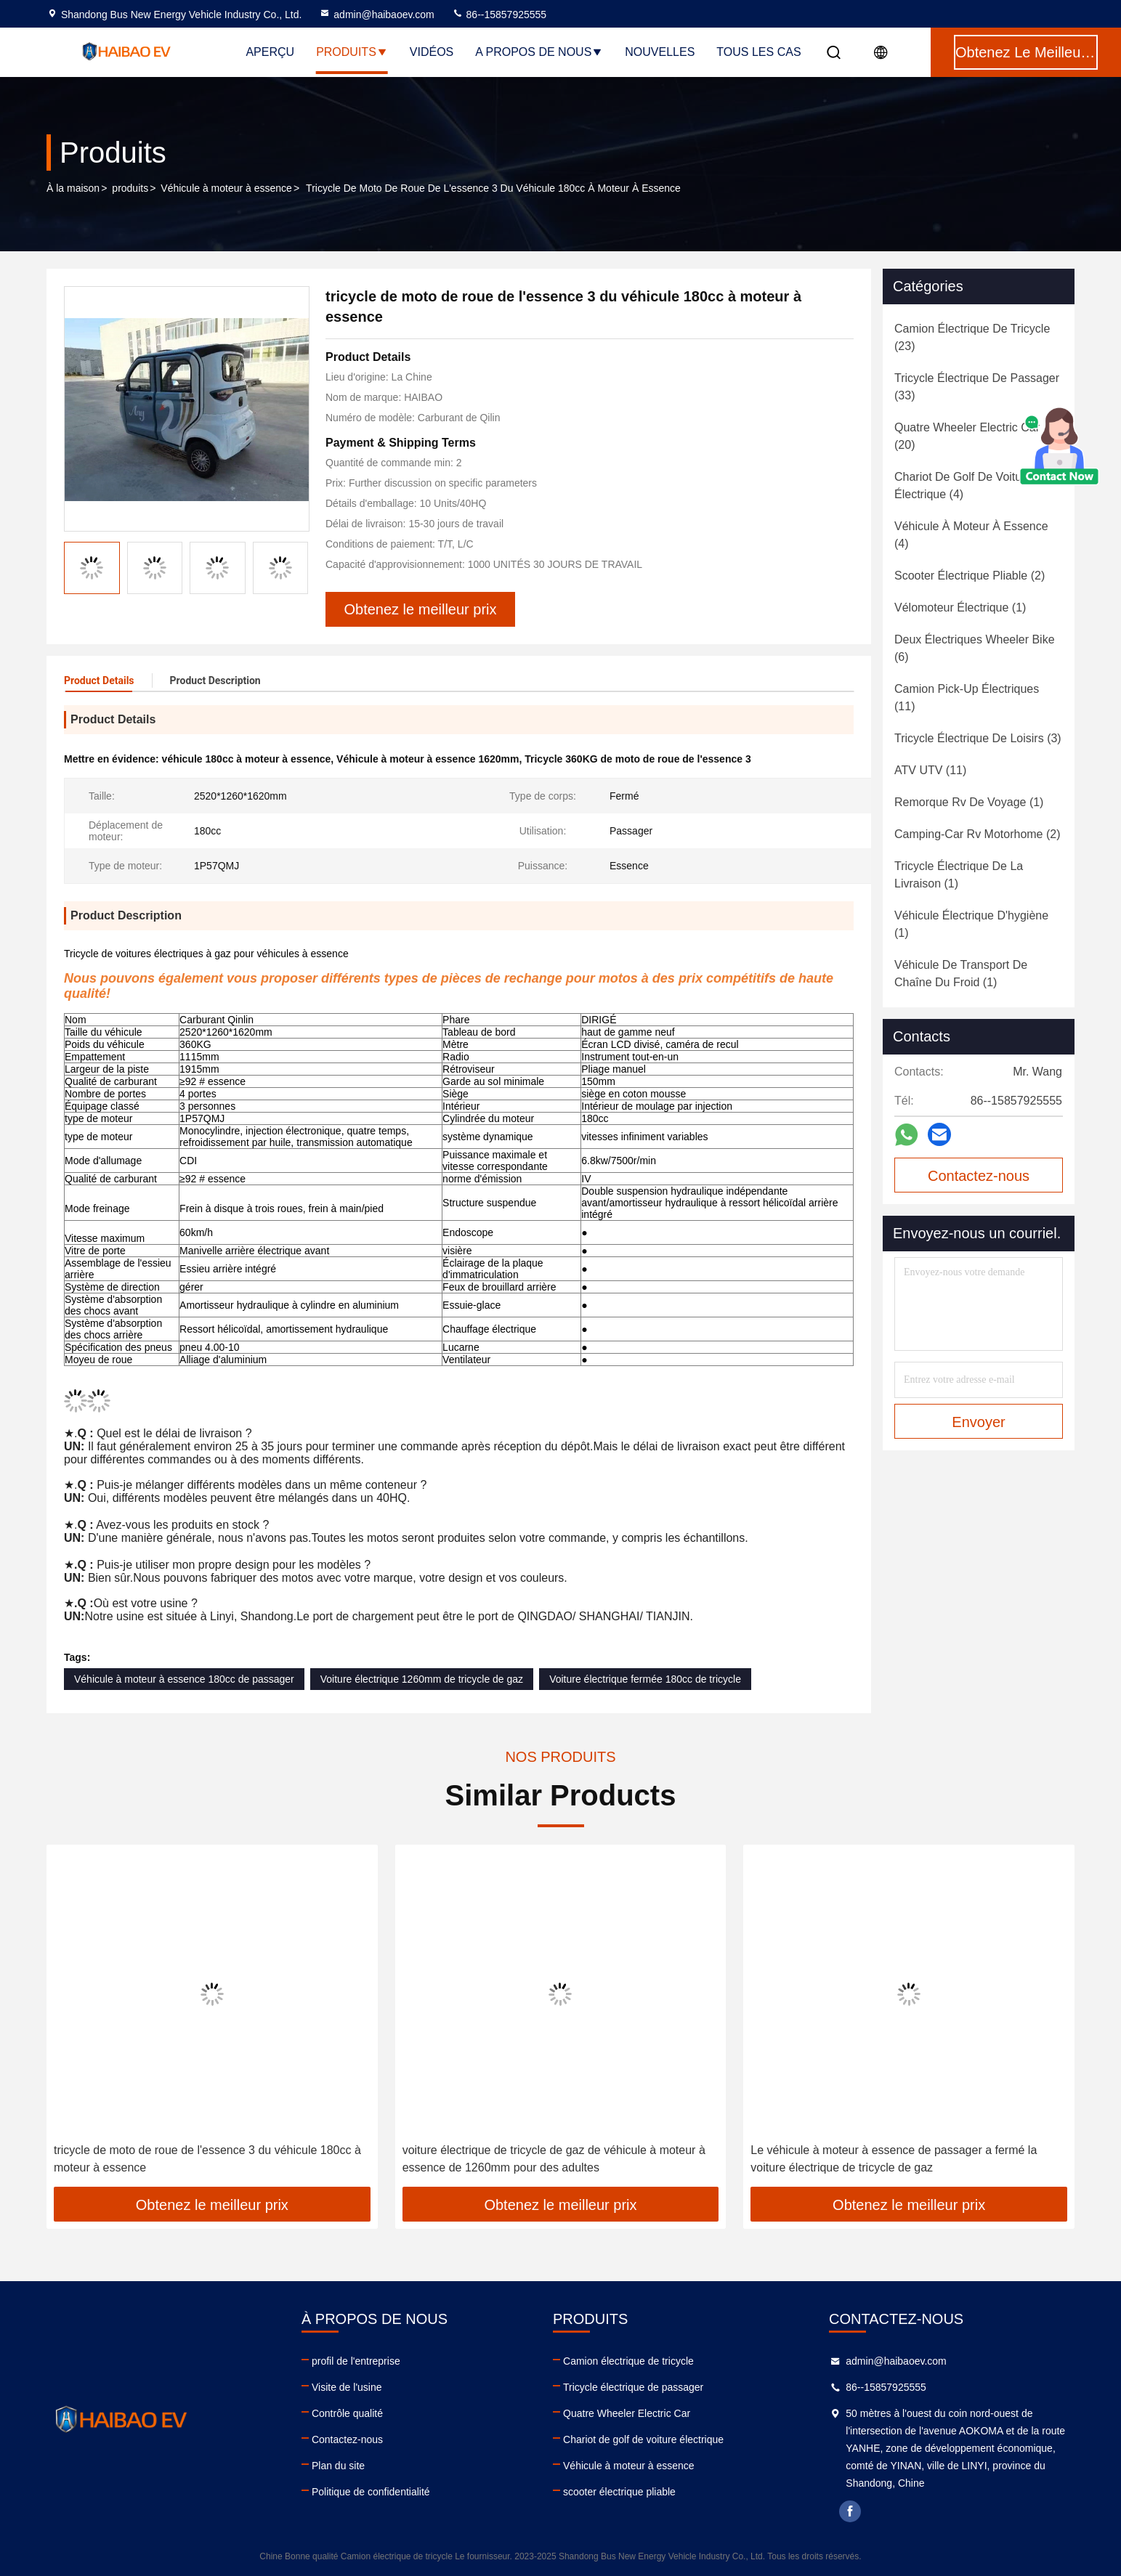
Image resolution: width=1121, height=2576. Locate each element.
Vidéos (431, 52)
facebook (850, 2511)
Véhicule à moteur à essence (226, 188)
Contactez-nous (347, 2439)
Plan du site (338, 2465)
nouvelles (660, 52)
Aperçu (270, 52)
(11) (966, 697)
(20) (967, 436)
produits (130, 188)
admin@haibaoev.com (376, 14)
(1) (960, 607)
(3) (977, 738)
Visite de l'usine (347, 2387)
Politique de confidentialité (371, 2492)
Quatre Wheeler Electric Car (626, 2413)
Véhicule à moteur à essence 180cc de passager (184, 1679)
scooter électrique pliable (619, 2492)
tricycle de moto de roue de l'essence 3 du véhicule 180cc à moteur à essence (207, 2159)
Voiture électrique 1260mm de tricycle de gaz (421, 1679)
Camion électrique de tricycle (628, 2361)
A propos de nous (539, 52)
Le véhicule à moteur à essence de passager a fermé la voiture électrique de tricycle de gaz (893, 2159)
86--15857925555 (499, 14)
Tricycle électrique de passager (633, 2387)
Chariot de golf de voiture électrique (643, 2439)
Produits (352, 52)
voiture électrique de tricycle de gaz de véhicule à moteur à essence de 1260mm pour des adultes (553, 2159)
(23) (972, 337)
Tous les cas (758, 52)
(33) (976, 387)
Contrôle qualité (347, 2413)
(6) (974, 648)
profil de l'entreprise (356, 2361)
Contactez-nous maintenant (978, 1180)
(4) (963, 485)
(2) (969, 575)
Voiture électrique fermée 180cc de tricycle (645, 1679)
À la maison (73, 188)
